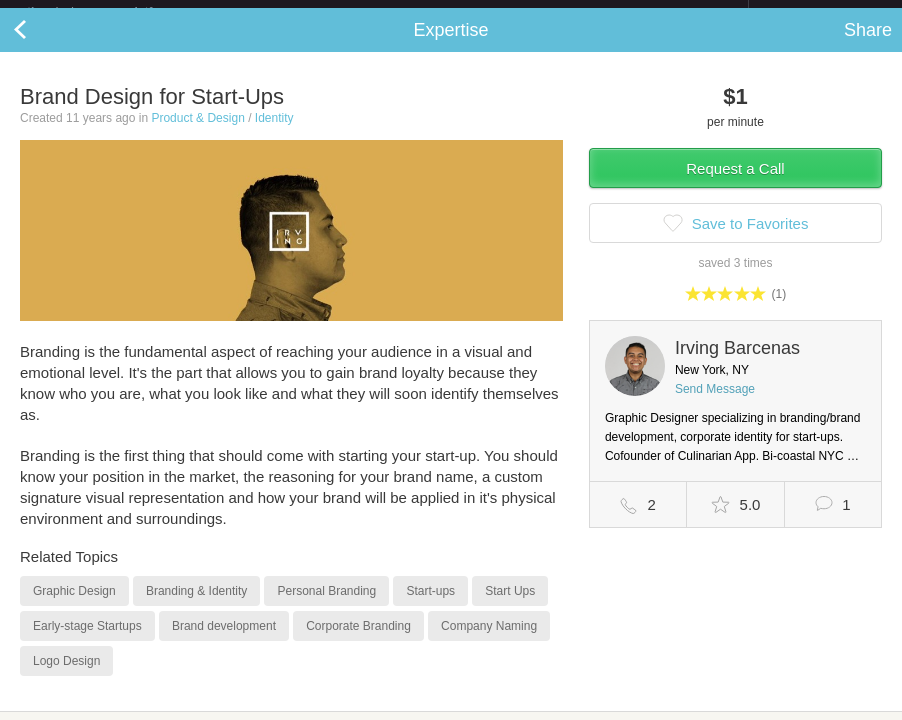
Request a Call (735, 184)
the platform (111, 11)
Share (868, 46)
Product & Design (197, 134)
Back (40, 46)
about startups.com (819, 13)
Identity (274, 134)
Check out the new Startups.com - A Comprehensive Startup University (530, 13)
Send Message (715, 405)
